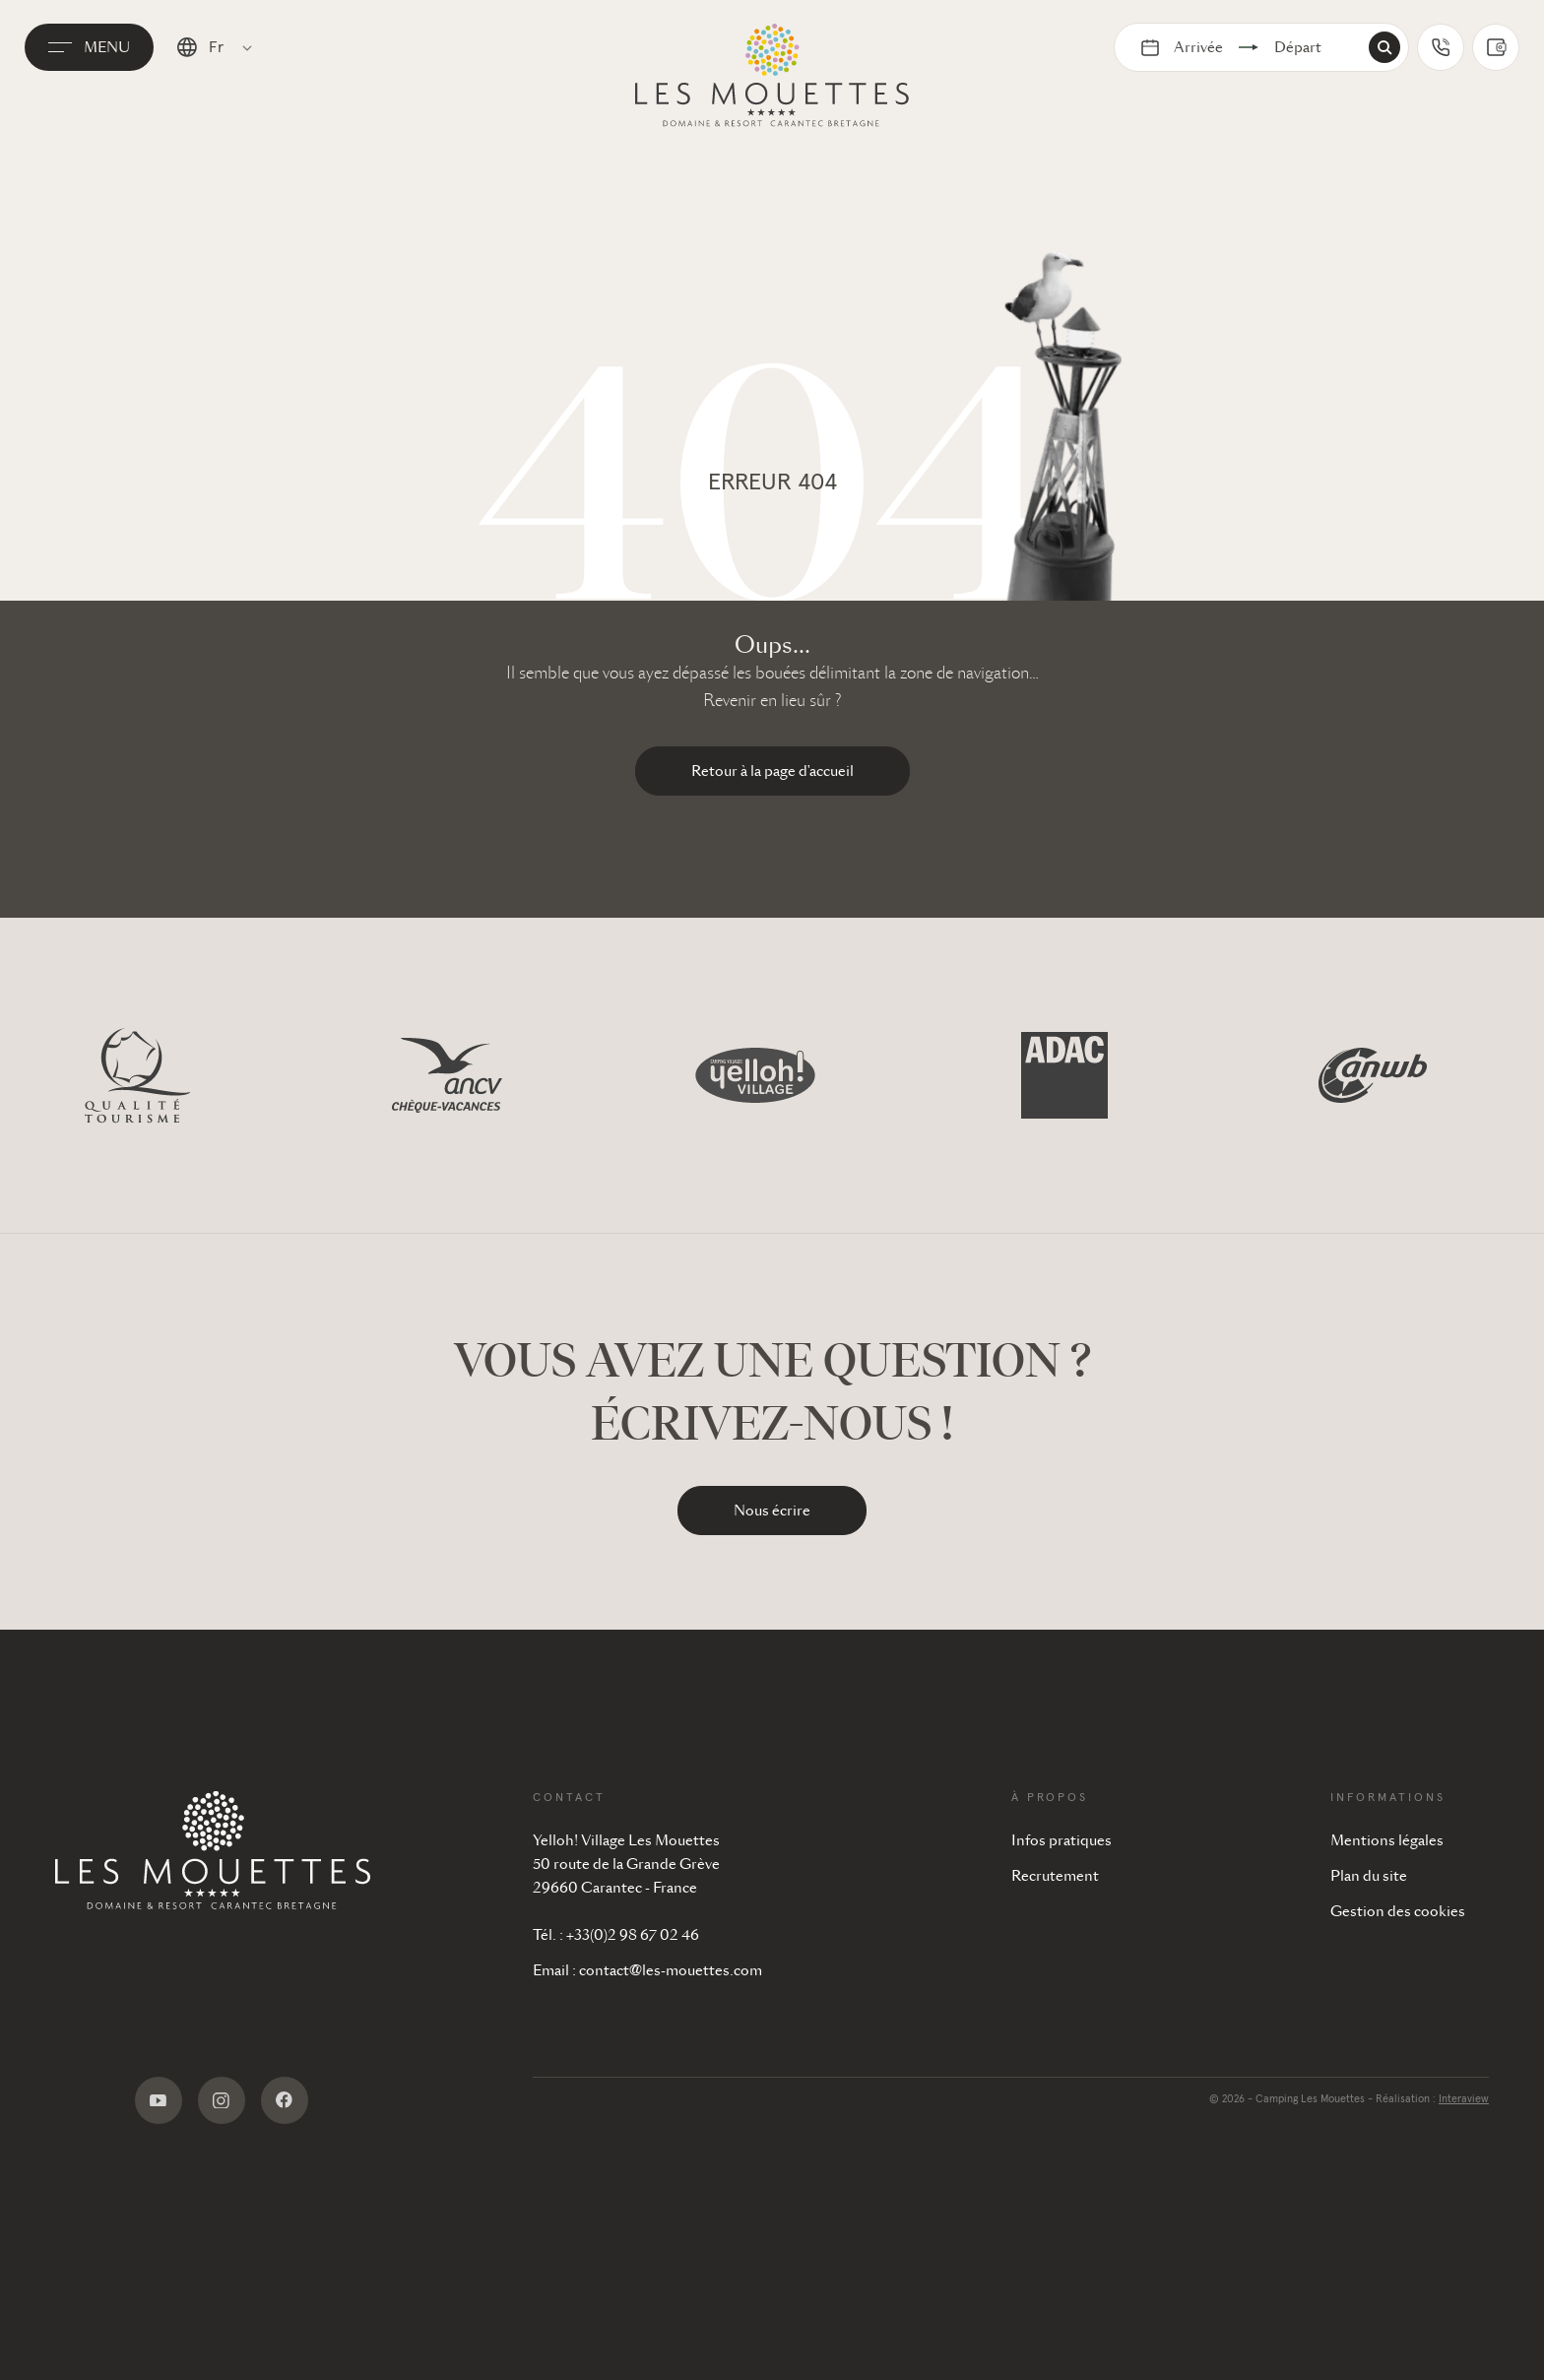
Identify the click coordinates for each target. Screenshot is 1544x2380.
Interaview (1464, 2098)
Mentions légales (1387, 1840)
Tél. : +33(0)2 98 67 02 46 (616, 1935)
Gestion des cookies (1397, 1911)
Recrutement (1055, 1876)
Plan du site (1368, 1876)
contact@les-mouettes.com (670, 1970)
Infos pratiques (1061, 1840)
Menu (120, 72)
